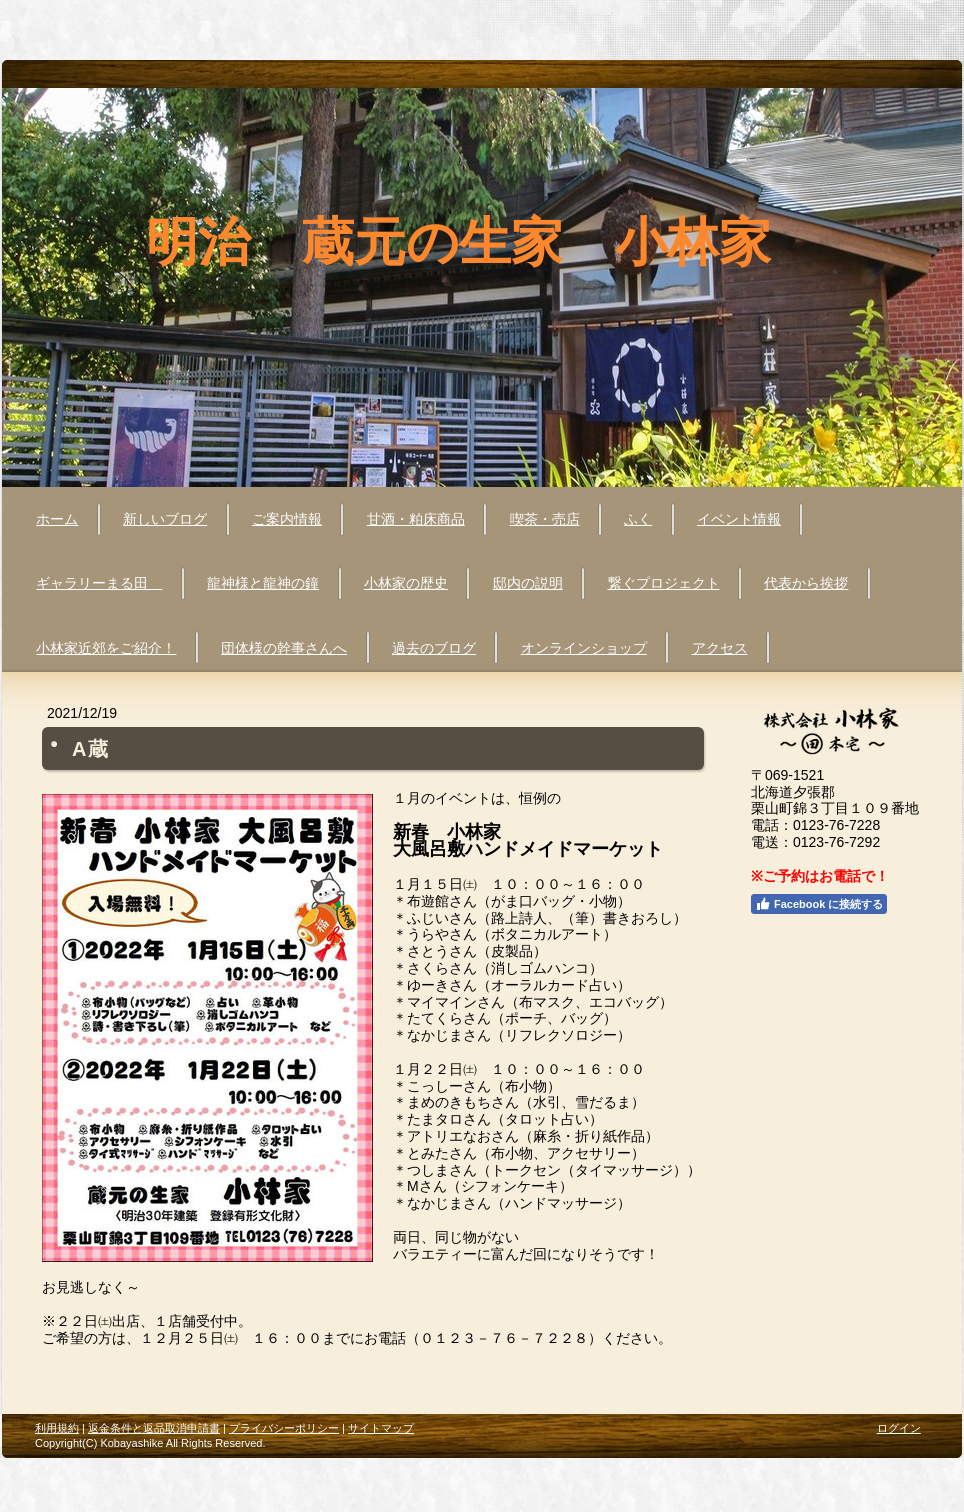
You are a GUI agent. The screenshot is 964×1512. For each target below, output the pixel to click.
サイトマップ (381, 1428)
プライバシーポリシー (284, 1428)
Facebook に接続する (819, 904)
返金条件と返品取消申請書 (154, 1428)
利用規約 (57, 1428)
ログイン (899, 1428)
